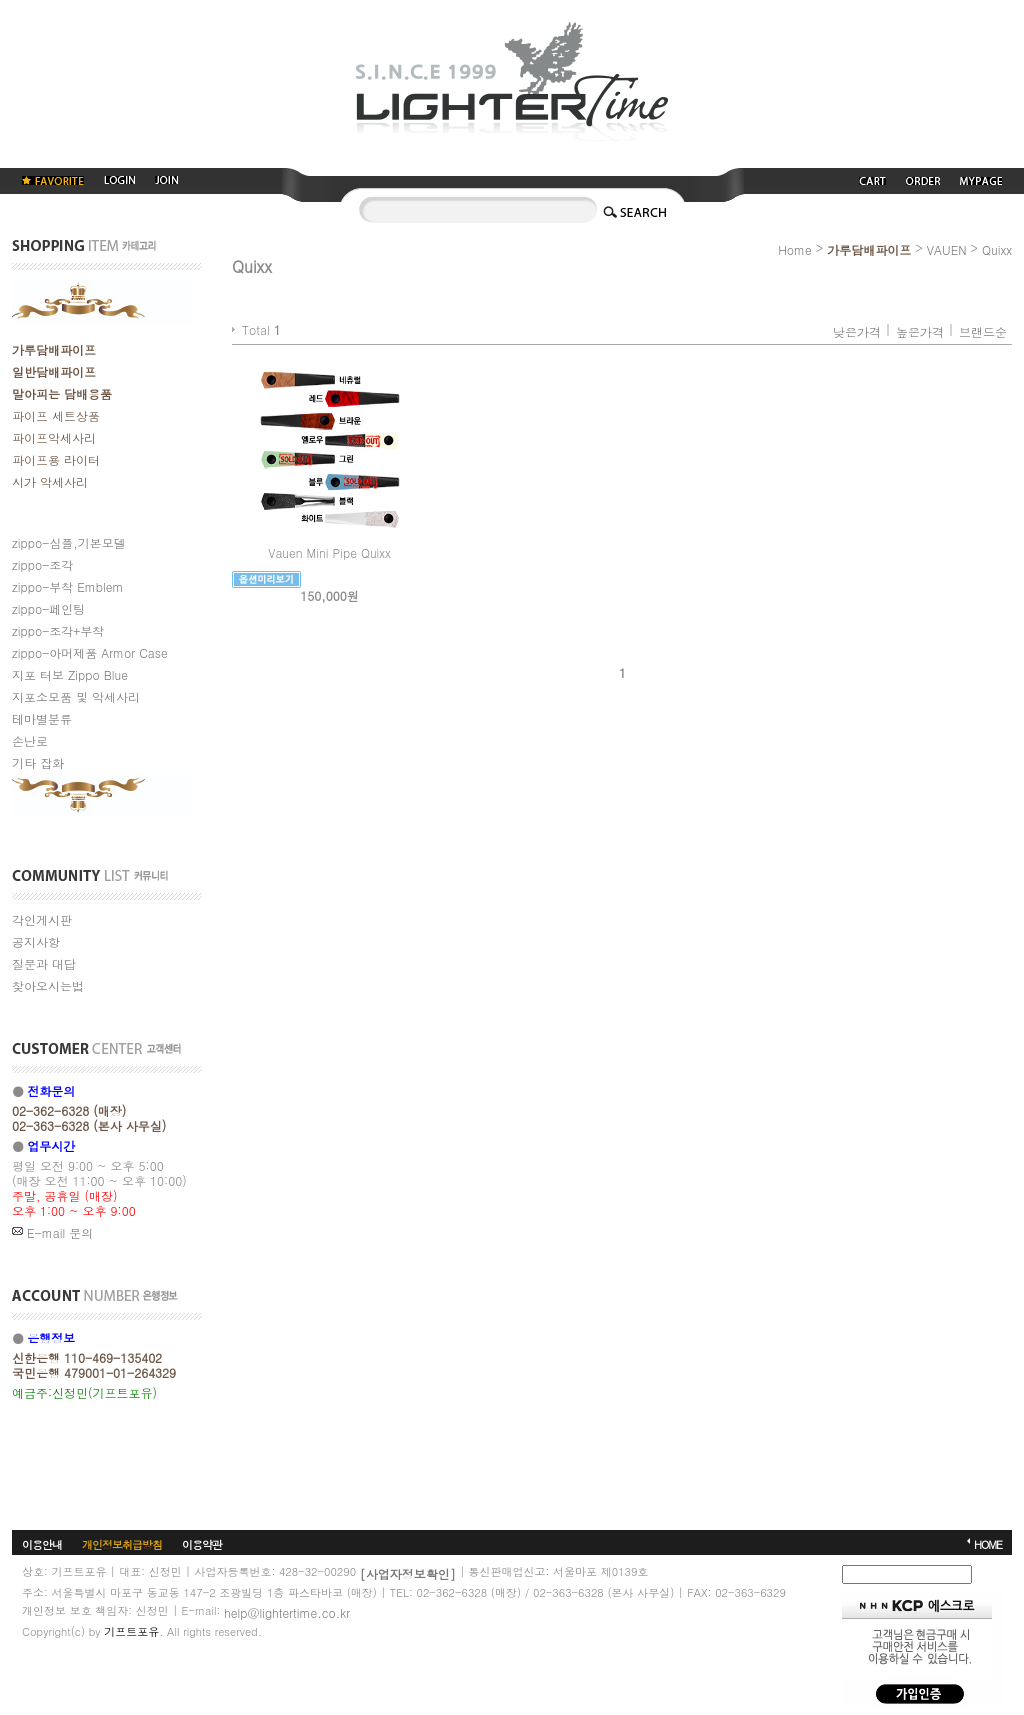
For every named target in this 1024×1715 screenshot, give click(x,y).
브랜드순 (983, 331)
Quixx (997, 249)
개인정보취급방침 (122, 1544)
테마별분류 (42, 718)
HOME (988, 1544)
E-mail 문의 (52, 1232)
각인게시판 (42, 919)
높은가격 (920, 331)
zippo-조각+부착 (58, 630)
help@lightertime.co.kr (287, 1612)
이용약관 (202, 1544)
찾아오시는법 (48, 985)
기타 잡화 (38, 762)
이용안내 (42, 1544)
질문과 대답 (44, 963)
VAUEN (947, 249)
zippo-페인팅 (48, 608)
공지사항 (36, 941)
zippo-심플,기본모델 (69, 542)
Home (795, 249)
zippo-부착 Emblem (67, 586)
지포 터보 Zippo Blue (70, 674)
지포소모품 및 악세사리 (76, 696)
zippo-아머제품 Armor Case (90, 652)
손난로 (30, 740)
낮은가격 (857, 331)
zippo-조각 (42, 564)
